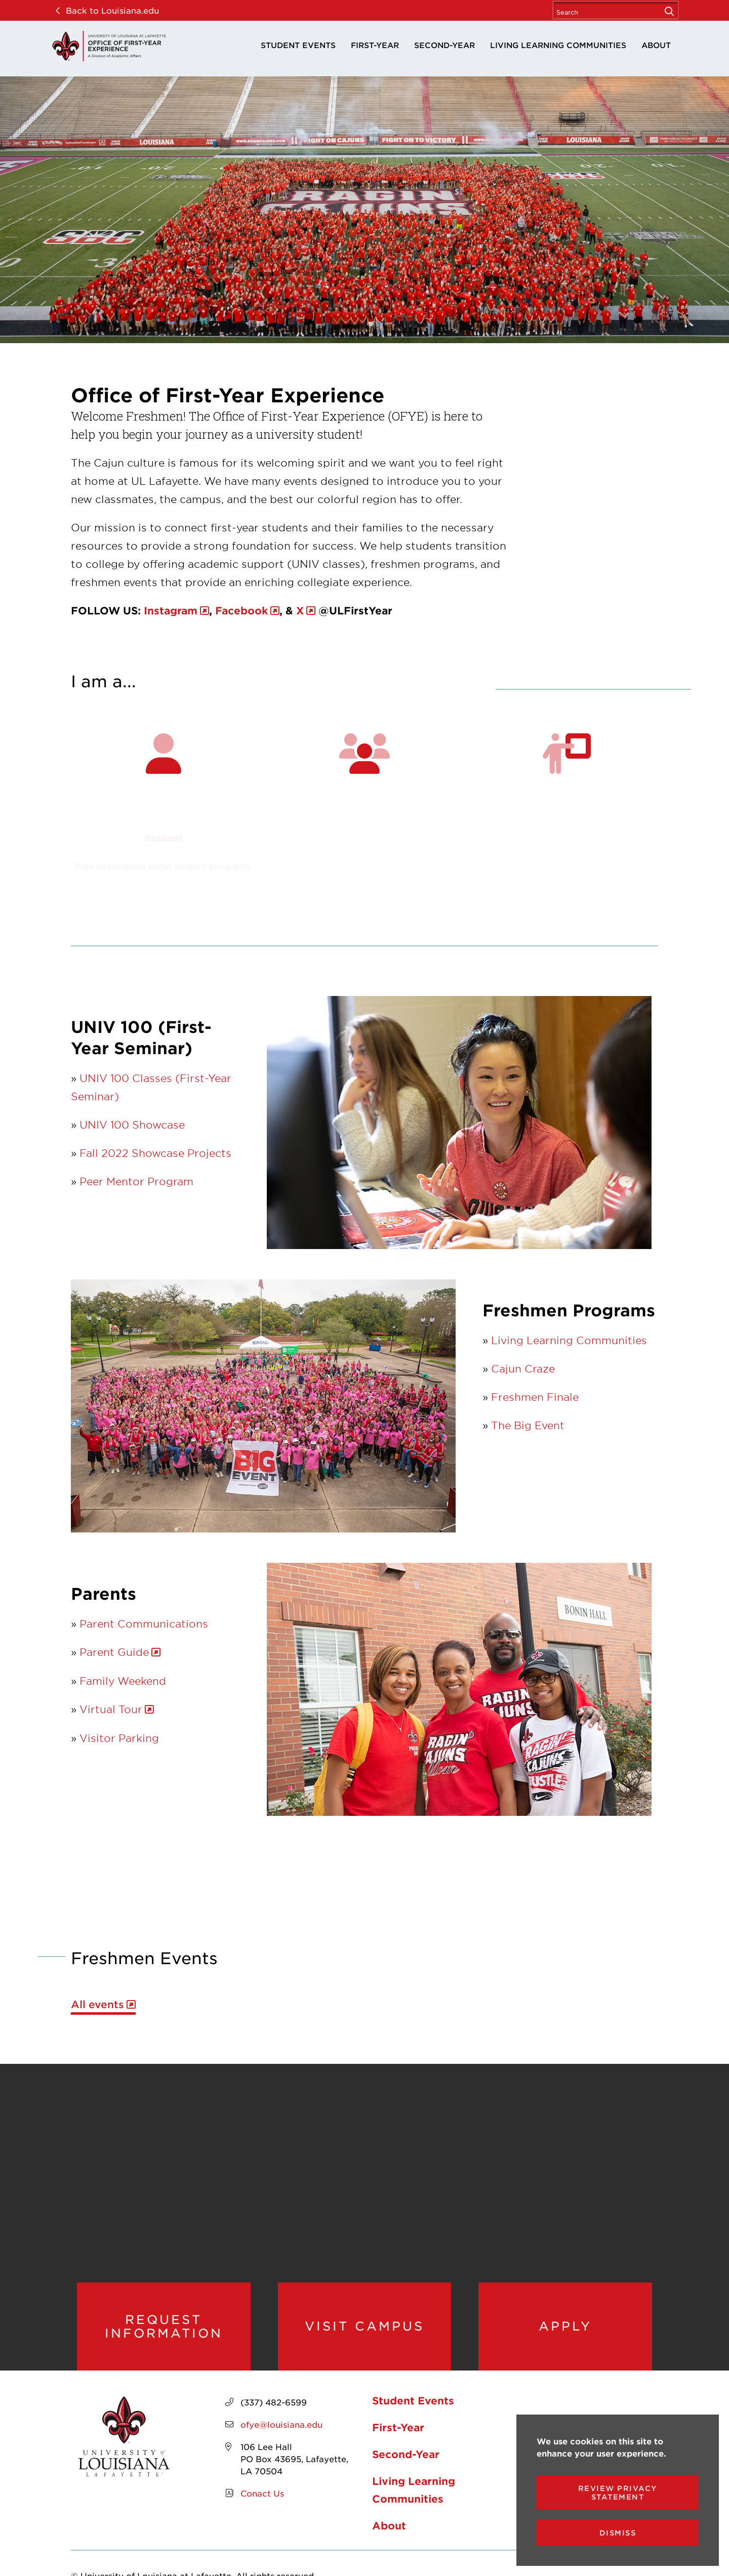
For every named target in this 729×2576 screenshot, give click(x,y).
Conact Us (262, 2493)
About (656, 45)
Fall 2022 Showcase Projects (155, 1153)
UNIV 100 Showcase (132, 1124)
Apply (565, 2326)
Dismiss (617, 2532)
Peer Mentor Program (136, 1181)
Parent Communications (143, 1623)
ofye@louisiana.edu (281, 2424)
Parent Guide (114, 1652)
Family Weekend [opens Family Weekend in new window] (122, 1681)
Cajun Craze (523, 1368)
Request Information (164, 2326)
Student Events (298, 45)
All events (97, 2004)
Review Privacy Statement (618, 2492)
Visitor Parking (119, 1738)
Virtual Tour (110, 1709)
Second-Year (444, 45)
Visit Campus (364, 2326)
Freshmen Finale (535, 1397)
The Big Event (527, 1425)
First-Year (375, 45)
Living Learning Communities (558, 45)
